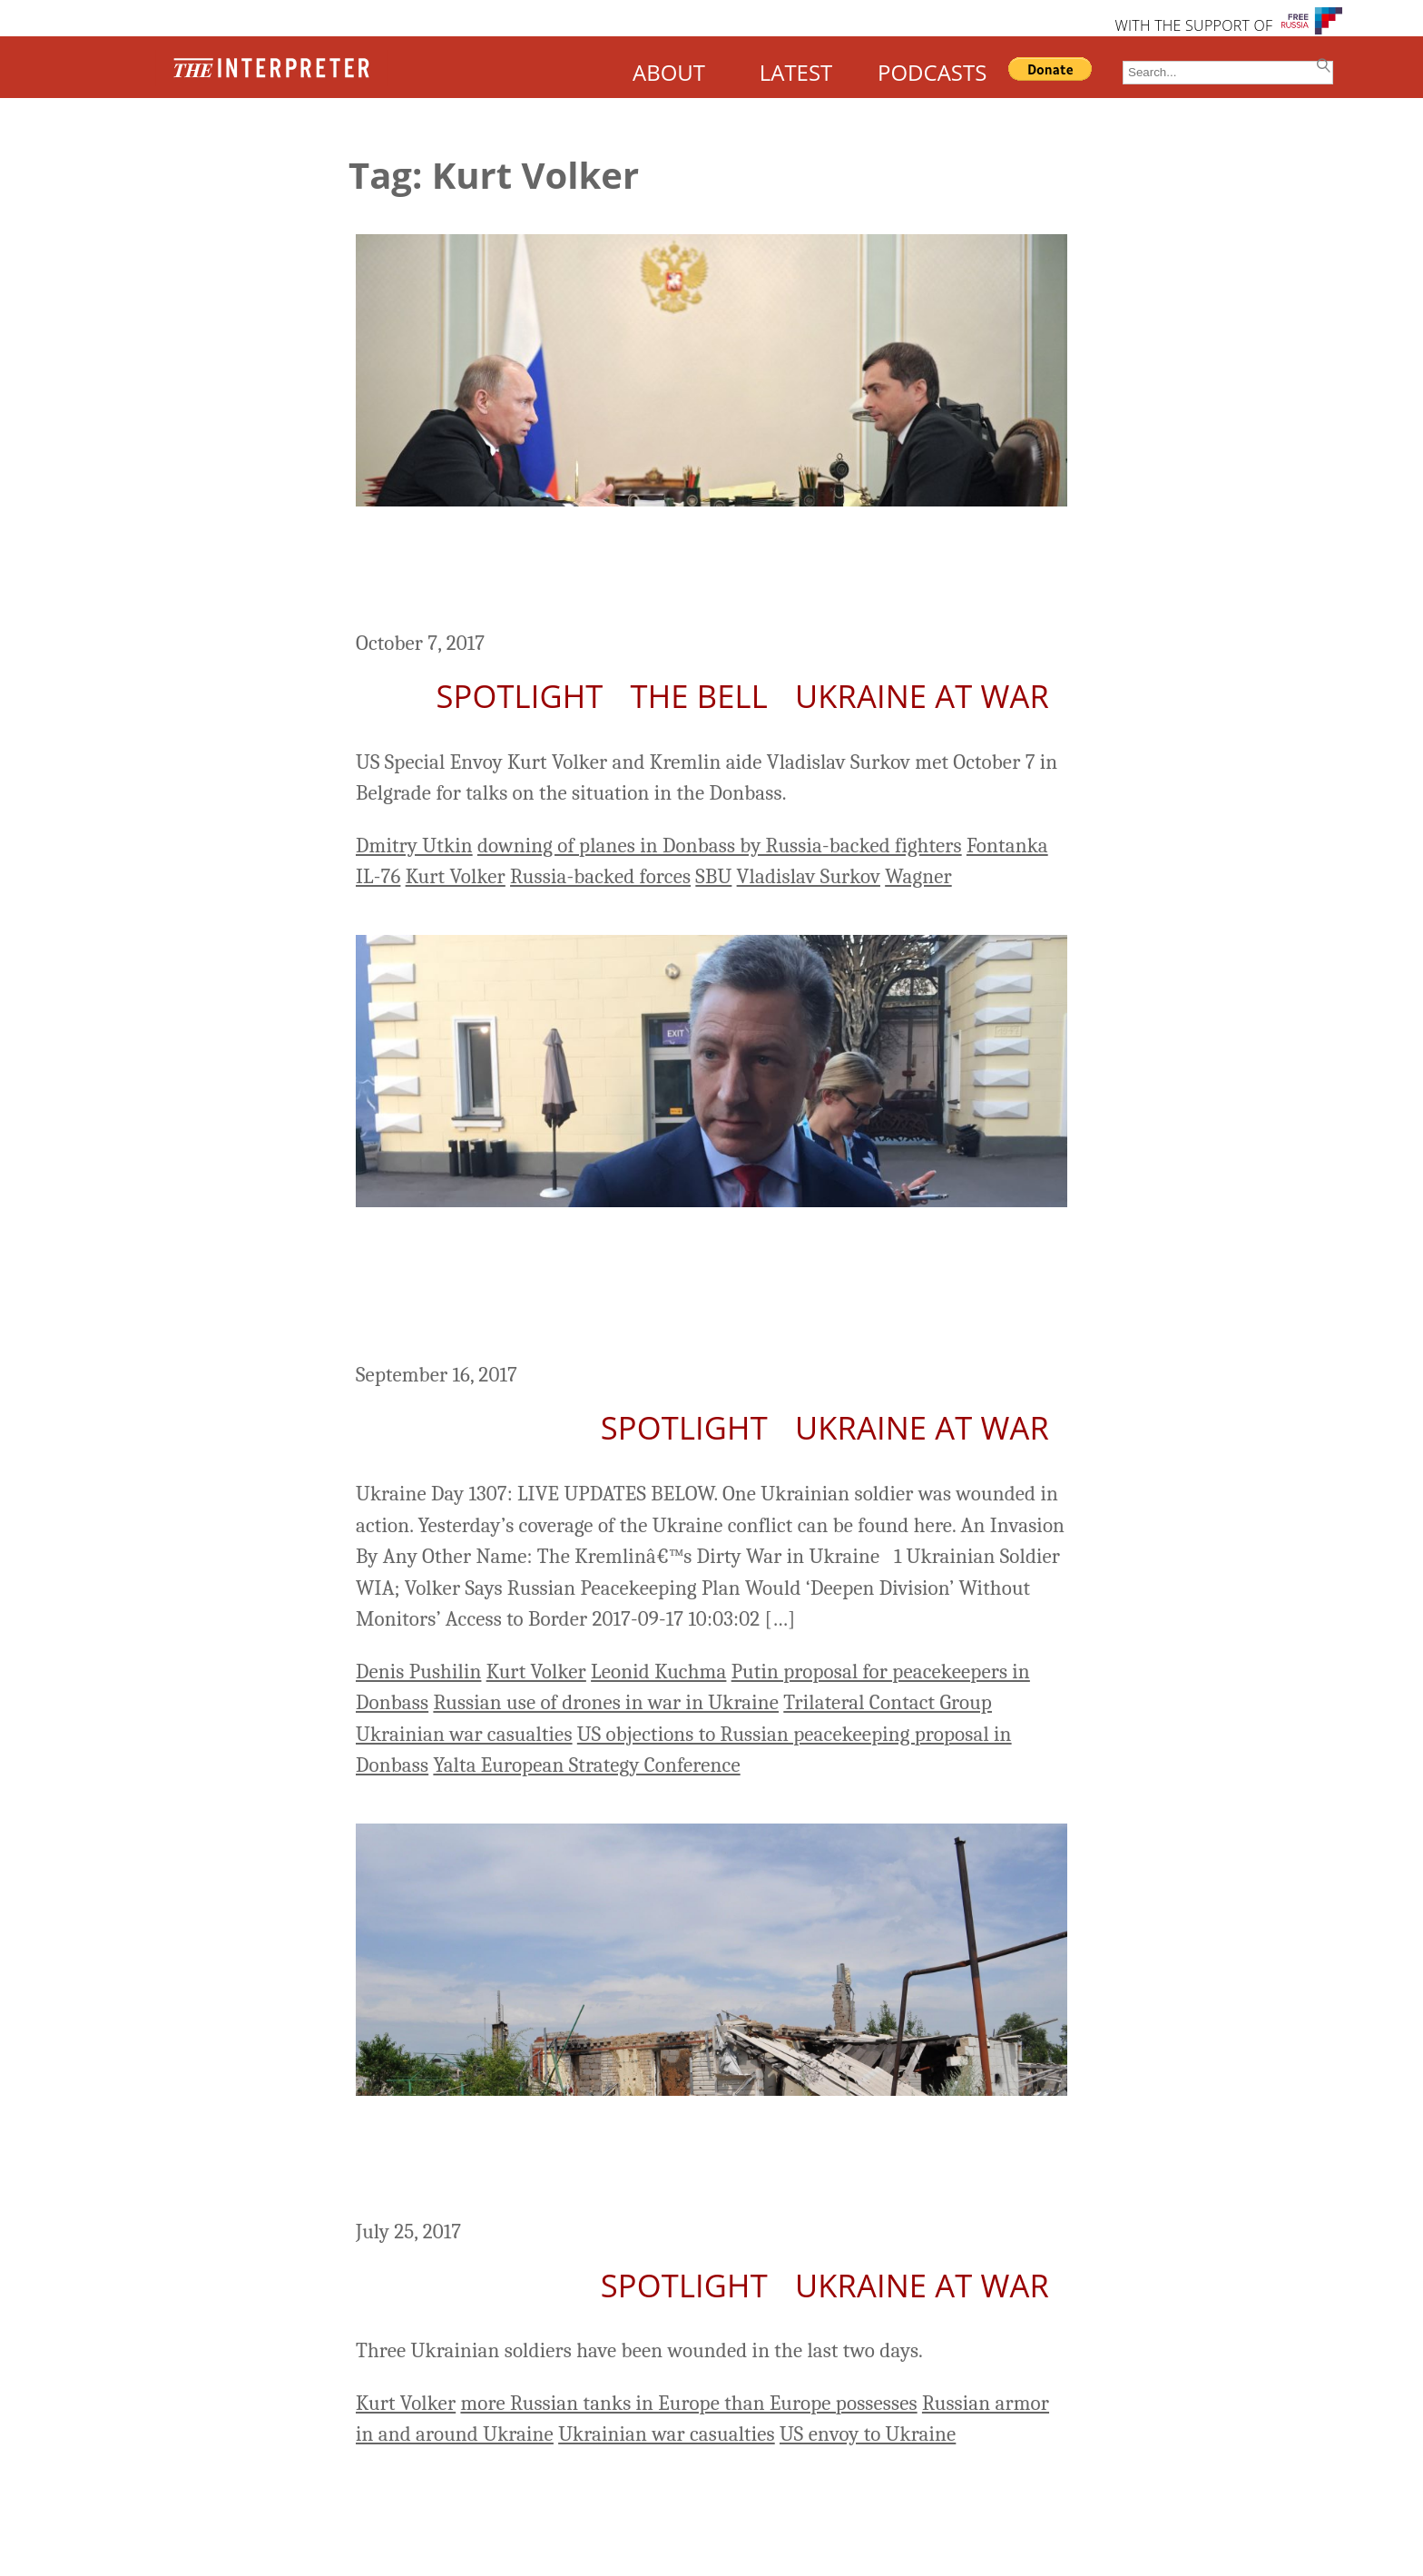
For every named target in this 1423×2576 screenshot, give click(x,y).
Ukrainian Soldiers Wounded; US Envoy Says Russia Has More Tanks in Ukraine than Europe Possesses (710, 2160)
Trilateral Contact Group (887, 1702)
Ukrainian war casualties (464, 1734)
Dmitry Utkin (414, 845)
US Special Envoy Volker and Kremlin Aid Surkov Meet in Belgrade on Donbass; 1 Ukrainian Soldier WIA (683, 571)
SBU (713, 876)
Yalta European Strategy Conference (586, 1765)
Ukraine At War (922, 695)
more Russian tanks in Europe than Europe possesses (688, 2403)
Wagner (918, 876)
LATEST (796, 72)
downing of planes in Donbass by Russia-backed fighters (719, 845)
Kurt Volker (455, 876)
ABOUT (669, 72)
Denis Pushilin (418, 1671)
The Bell (699, 695)
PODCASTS (932, 72)
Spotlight (519, 695)
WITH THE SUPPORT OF (1193, 25)
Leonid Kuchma (658, 1671)
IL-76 (378, 876)
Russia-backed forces (600, 876)
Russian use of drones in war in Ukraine (606, 1702)
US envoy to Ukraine (868, 2434)
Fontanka (1007, 845)
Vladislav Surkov (808, 876)
